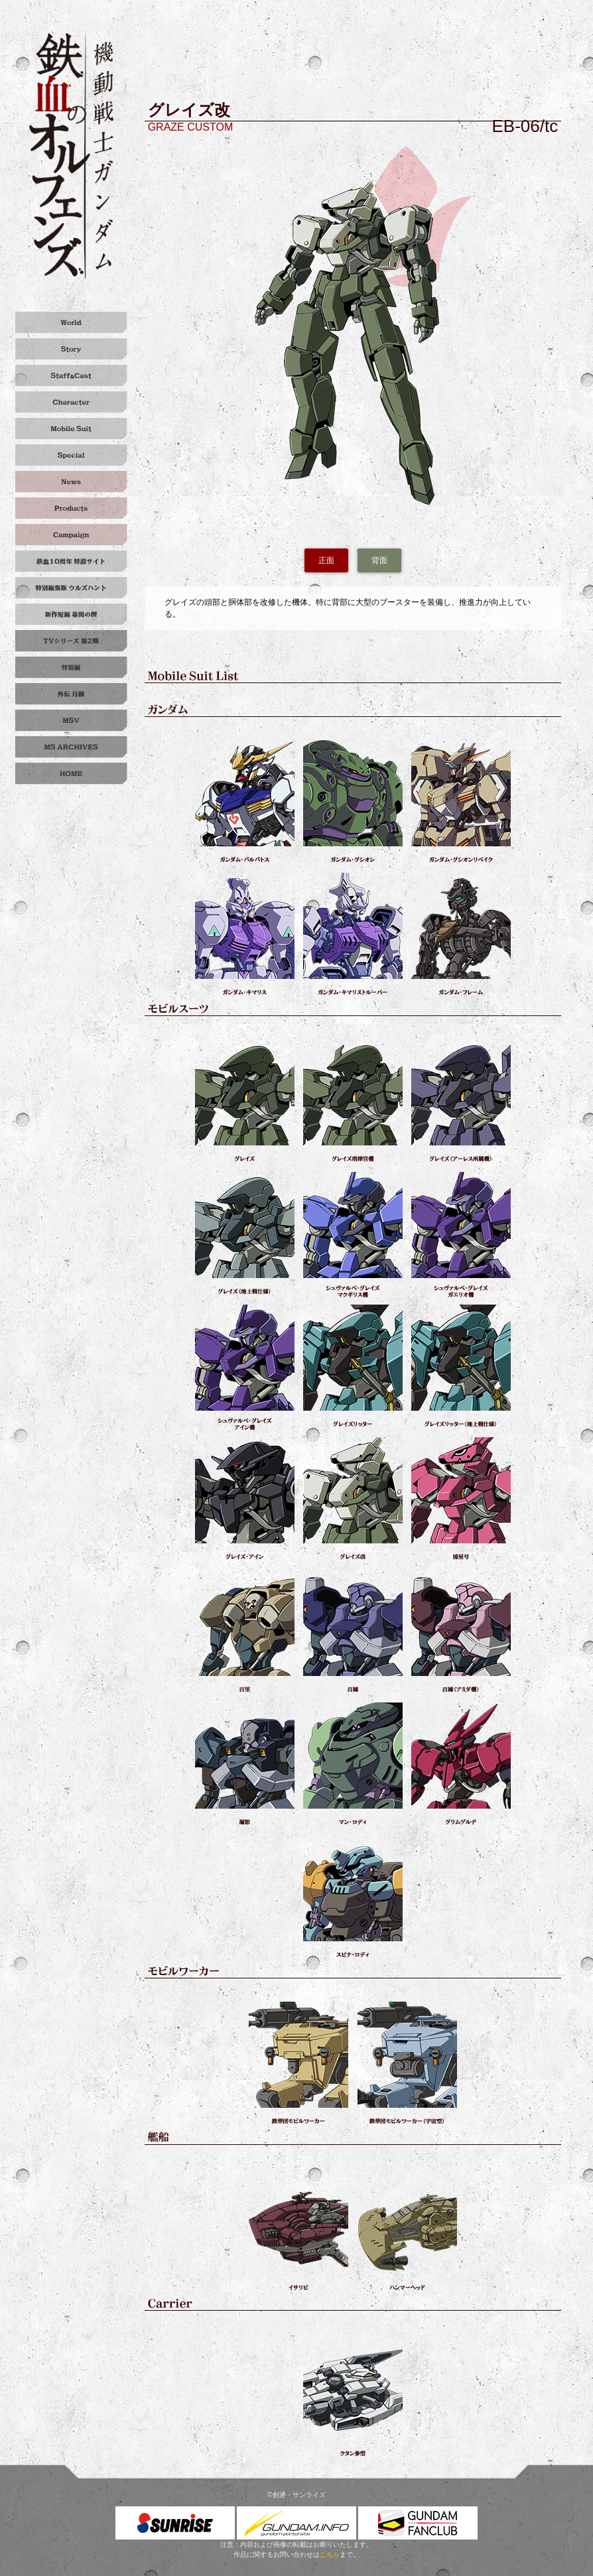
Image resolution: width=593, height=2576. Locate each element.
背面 (379, 560)
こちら (330, 2554)
